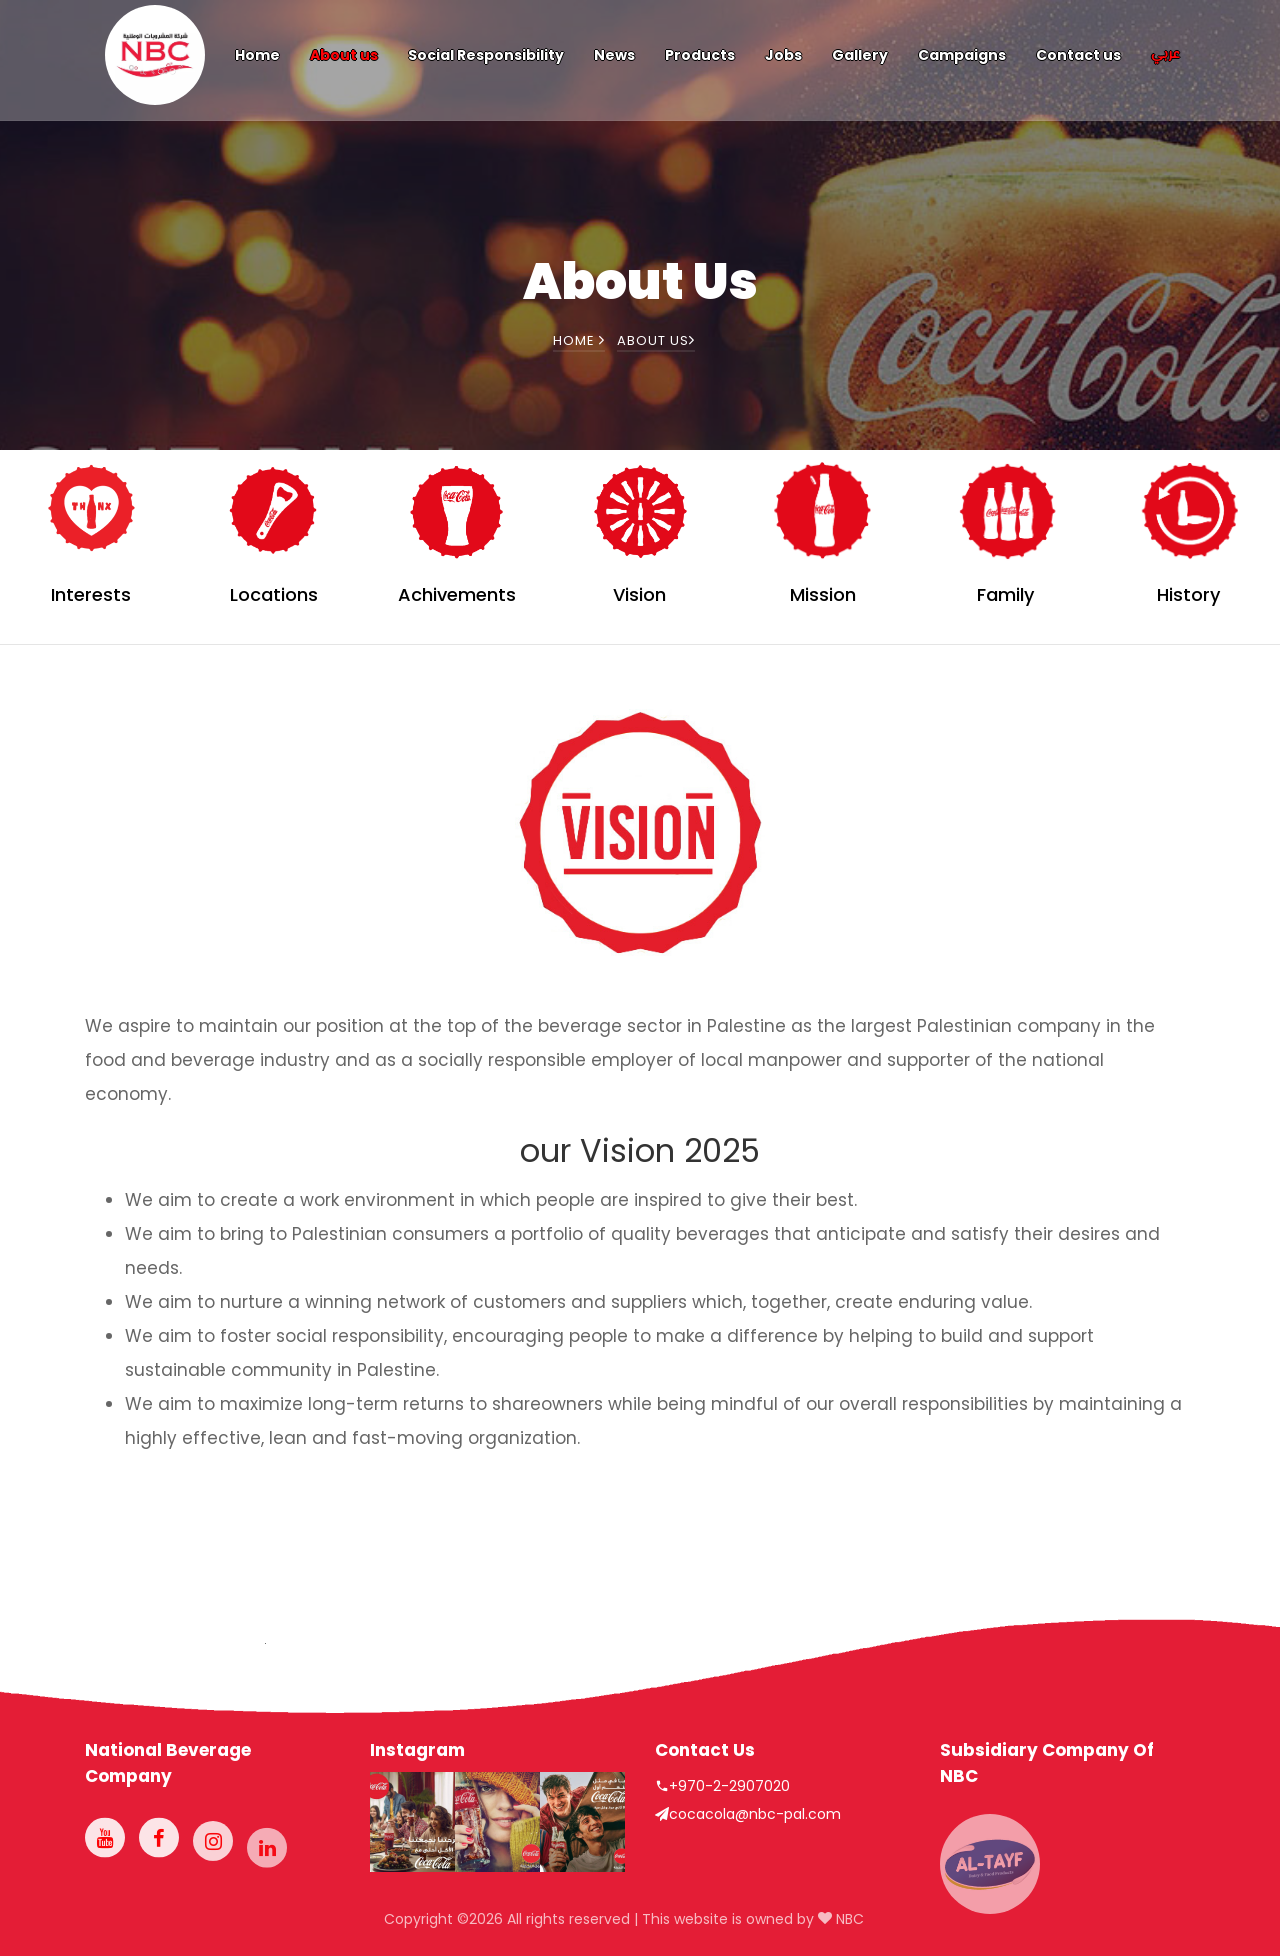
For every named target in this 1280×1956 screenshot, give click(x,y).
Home (257, 55)
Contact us (1078, 55)
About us (344, 55)
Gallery (860, 55)
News (614, 55)
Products (700, 55)
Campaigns (962, 55)
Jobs (783, 55)
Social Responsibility (486, 55)
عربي (1165, 55)
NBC (848, 1919)
